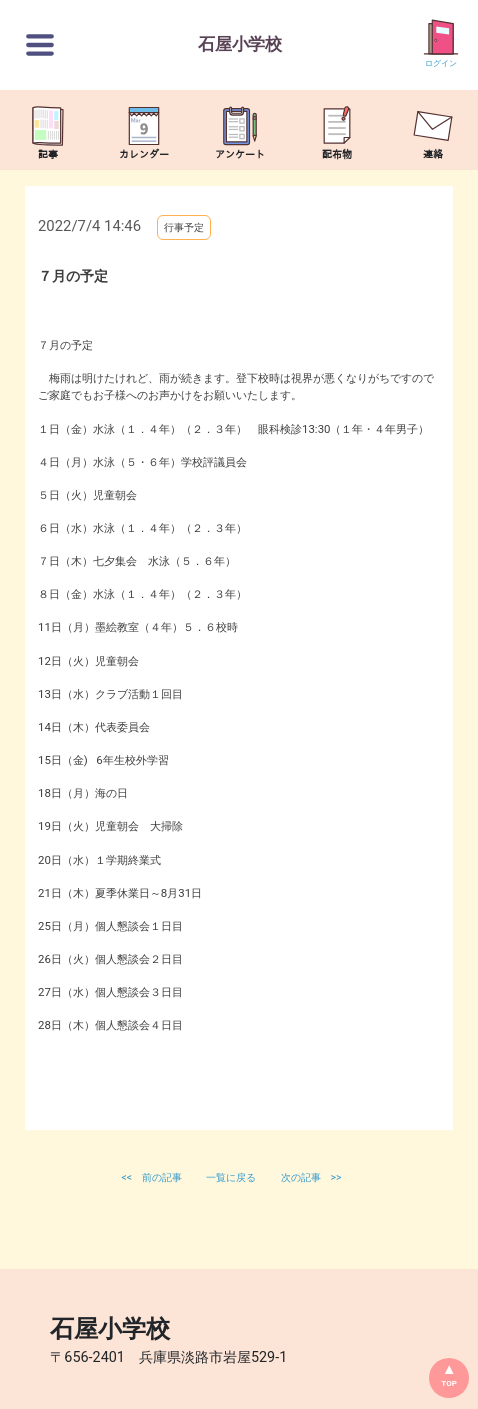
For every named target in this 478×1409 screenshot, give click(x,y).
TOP (449, 1383)
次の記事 (301, 1177)
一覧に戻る (232, 1177)
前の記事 (162, 1177)
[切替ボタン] (40, 45)
